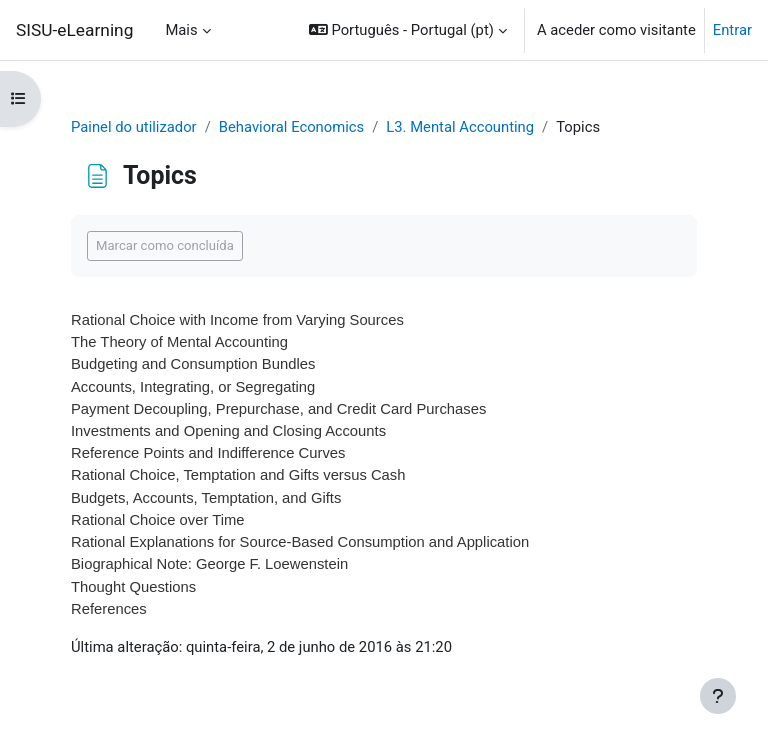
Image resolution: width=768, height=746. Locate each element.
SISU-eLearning (74, 30)
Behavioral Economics (291, 127)
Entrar (732, 30)
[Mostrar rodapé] (718, 696)
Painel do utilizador (134, 127)
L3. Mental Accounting (460, 127)
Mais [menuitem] (181, 30)
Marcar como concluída (165, 245)
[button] (408, 30)
